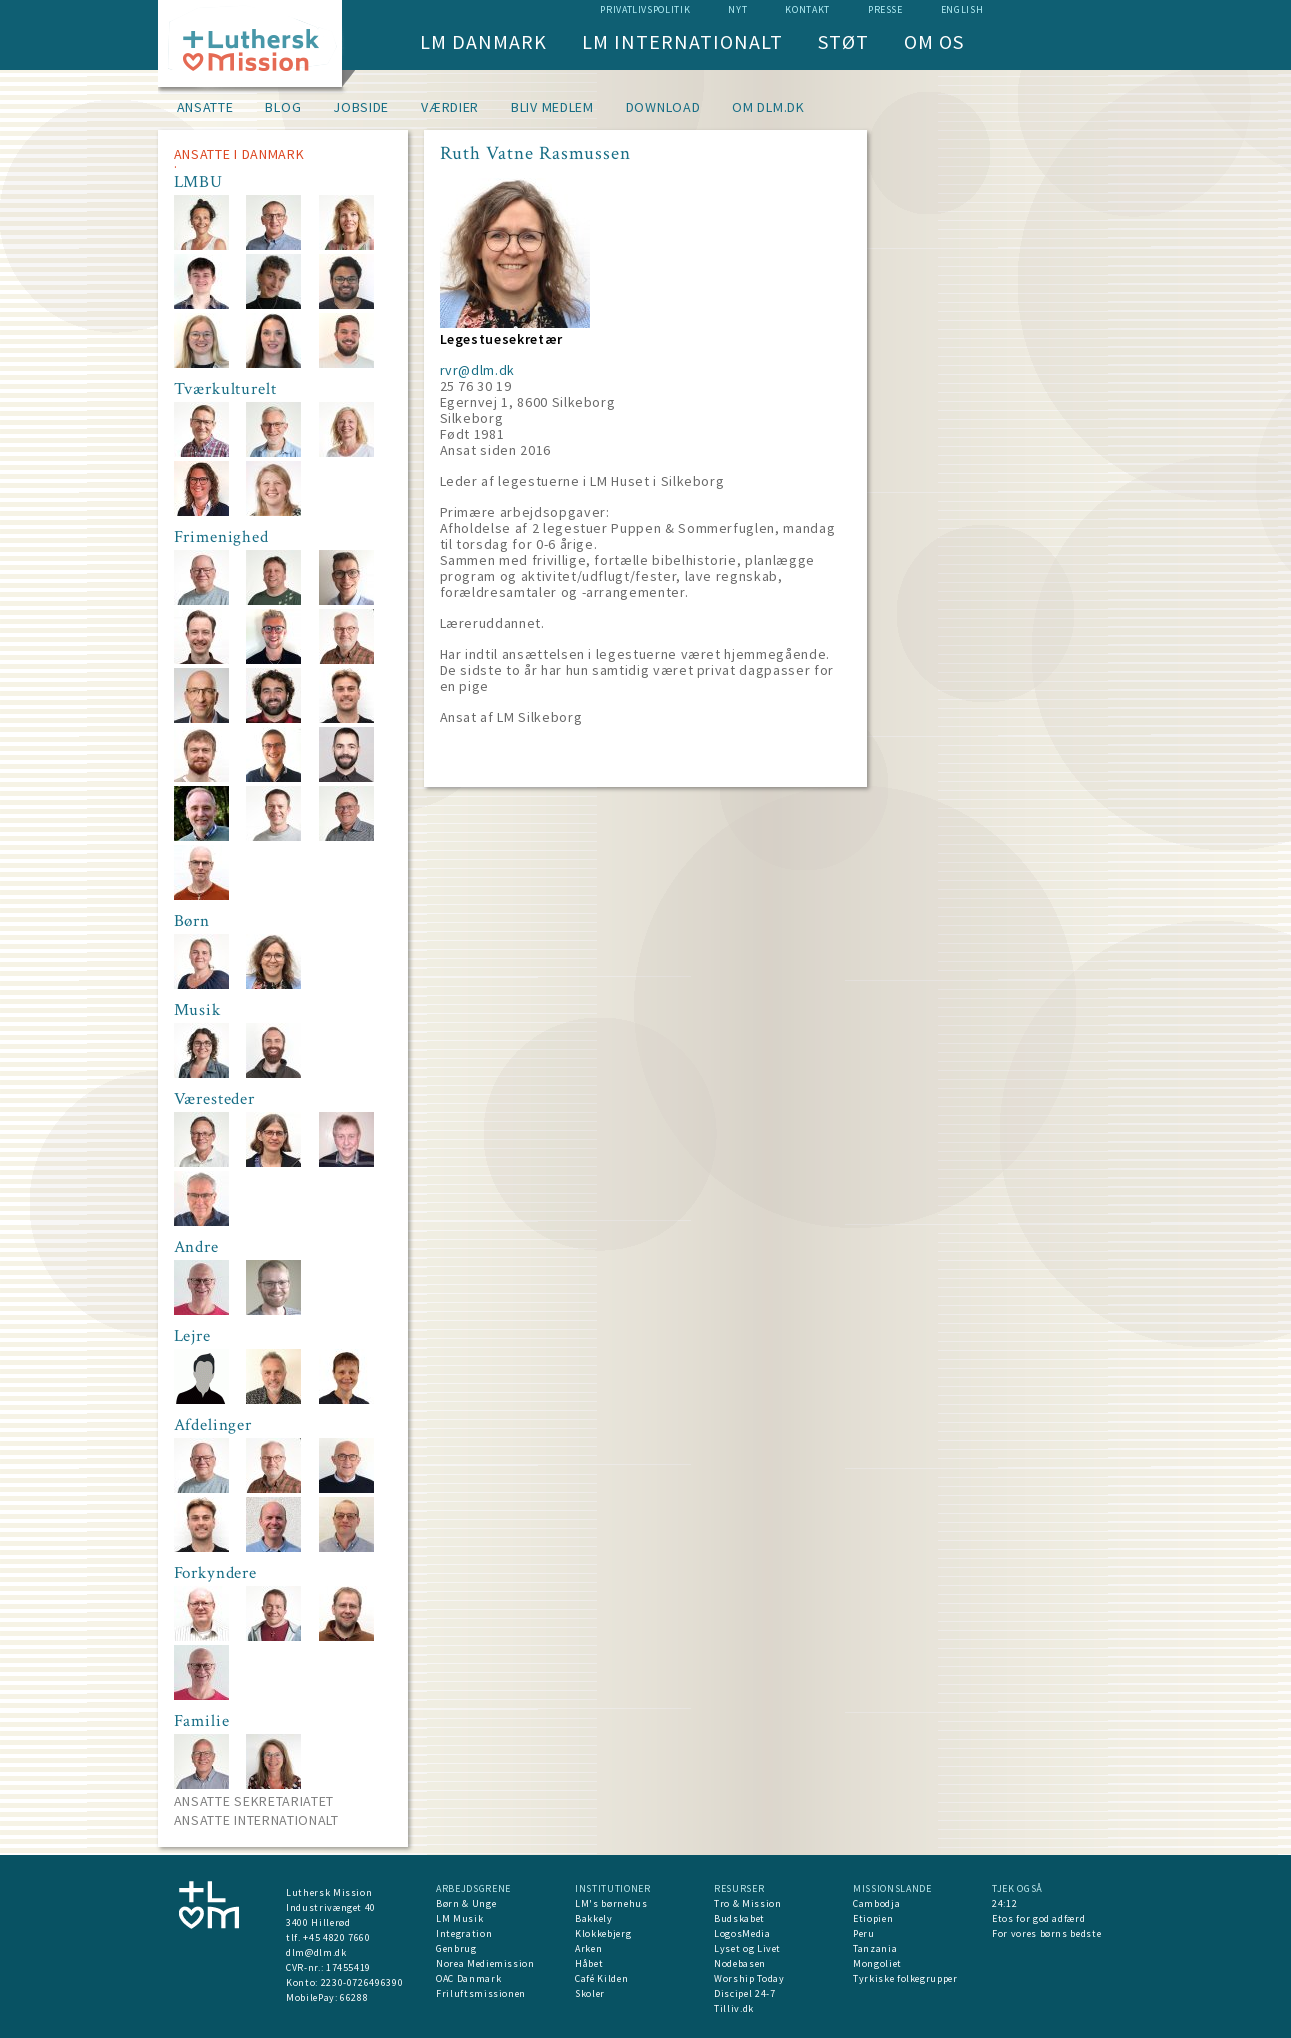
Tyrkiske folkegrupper (905, 1978)
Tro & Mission (747, 1903)
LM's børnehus (611, 1903)
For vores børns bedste (1046, 1933)
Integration (464, 1933)
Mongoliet (877, 1963)
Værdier (450, 107)
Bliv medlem (552, 107)
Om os (934, 41)
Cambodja (876, 1903)
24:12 (1004, 1903)
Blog (283, 107)
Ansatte (205, 107)
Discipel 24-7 (744, 1993)
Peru (864, 1933)
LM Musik (459, 1918)
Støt (843, 41)
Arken (588, 1948)
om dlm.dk (768, 107)
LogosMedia (742, 1933)
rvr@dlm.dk (478, 370)
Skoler (590, 1993)
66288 (354, 1997)
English (962, 9)
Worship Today (749, 1978)
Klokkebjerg (603, 1933)
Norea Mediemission (485, 1963)
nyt (737, 9)
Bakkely (594, 1918)
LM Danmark (483, 41)
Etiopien (873, 1918)
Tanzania (875, 1948)
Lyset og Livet (747, 1948)
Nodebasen (740, 1963)
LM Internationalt (682, 41)
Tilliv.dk (734, 2008)
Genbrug (456, 1948)
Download (663, 107)
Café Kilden (601, 1978)
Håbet (589, 1963)
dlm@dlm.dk (316, 1952)
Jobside (361, 107)
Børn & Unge (466, 1903)
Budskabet (739, 1918)
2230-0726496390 (362, 1982)
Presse (885, 9)
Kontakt (807, 9)
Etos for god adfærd (1038, 1918)
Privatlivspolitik (645, 9)
